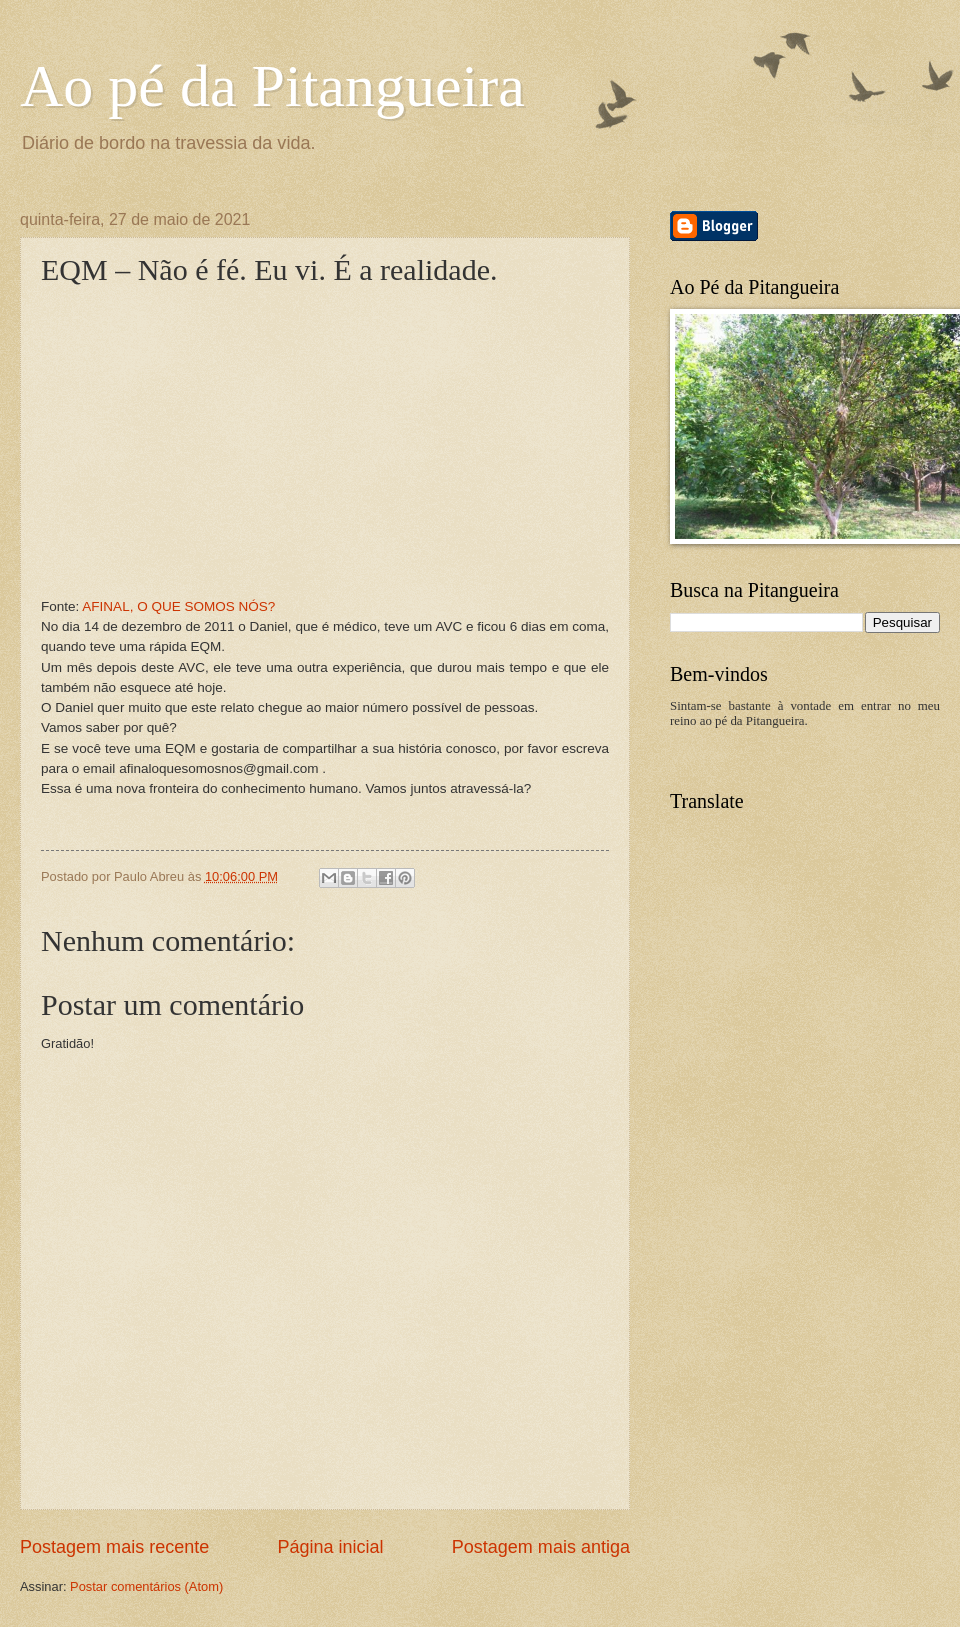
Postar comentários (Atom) (146, 1586)
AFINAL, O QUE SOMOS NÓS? (178, 606)
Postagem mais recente (114, 1547)
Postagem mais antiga (541, 1547)
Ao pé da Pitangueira (272, 86)
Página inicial (330, 1547)
